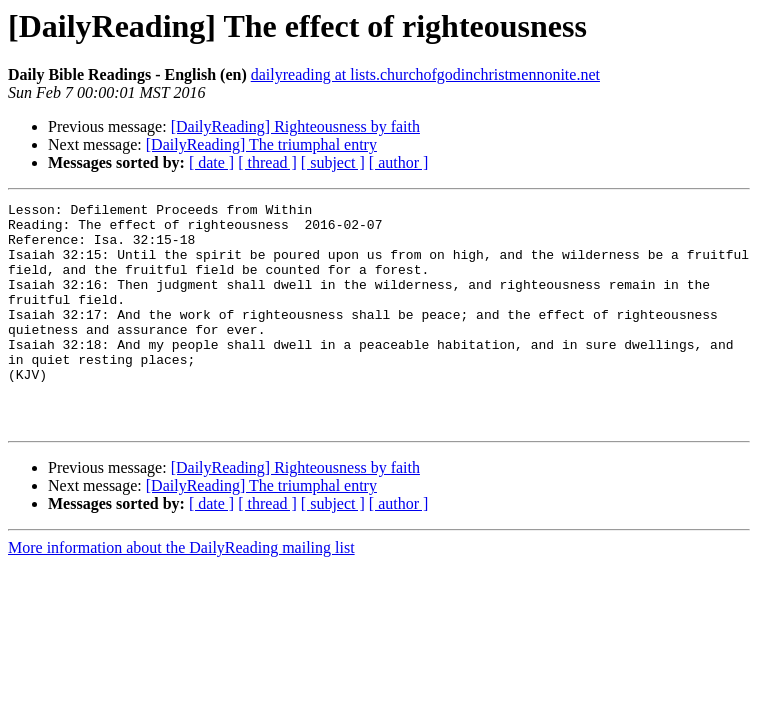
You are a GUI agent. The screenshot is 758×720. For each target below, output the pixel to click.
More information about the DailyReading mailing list (181, 592)
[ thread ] (267, 162)
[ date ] (211, 162)
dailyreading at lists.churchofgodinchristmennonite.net (425, 74)
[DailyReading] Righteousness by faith (295, 126)
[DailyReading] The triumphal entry (261, 144)
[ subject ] (333, 162)
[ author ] (399, 162)
